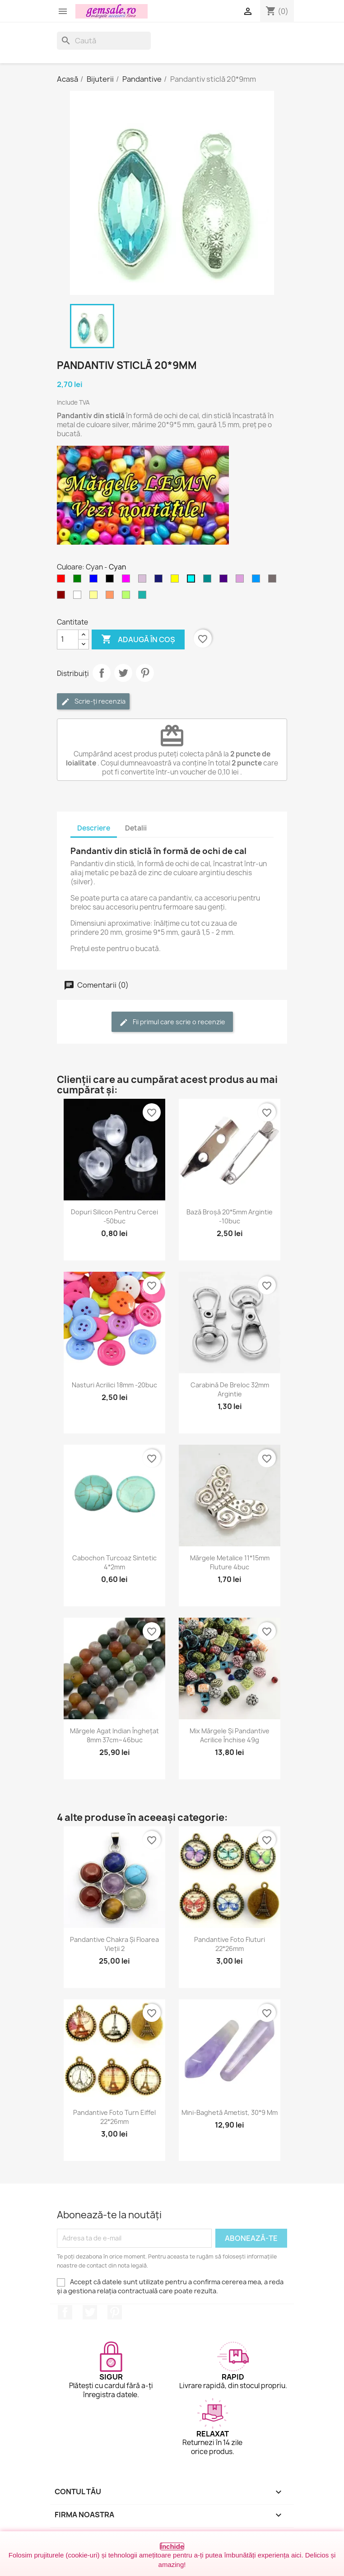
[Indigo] (225, 580)
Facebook (65, 2312)
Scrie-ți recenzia (93, 701)
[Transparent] (79, 597)
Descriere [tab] (93, 828)
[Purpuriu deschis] (241, 580)
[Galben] (176, 580)
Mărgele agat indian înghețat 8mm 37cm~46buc (114, 1735)
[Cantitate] (68, 639)
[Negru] (111, 580)
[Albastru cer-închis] (258, 580)
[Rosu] (63, 580)
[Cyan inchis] (209, 580)
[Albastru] (95, 580)
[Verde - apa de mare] (144, 597)
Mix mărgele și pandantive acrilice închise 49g (230, 1735)
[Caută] (104, 41)
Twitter (90, 2312)
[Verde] (79, 580)
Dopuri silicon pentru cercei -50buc (114, 1216)
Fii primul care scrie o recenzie (172, 1022)
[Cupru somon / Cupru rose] (111, 597)
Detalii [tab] (136, 828)
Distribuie (102, 673)
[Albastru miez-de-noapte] (160, 580)
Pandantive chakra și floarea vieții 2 (114, 1944)
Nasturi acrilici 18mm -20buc (114, 1385)
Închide (172, 2546)
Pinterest (145, 673)
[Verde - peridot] (128, 597)
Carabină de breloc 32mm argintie (230, 1389)
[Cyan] (193, 580)
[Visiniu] (63, 597)
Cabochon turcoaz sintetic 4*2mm (114, 1562)
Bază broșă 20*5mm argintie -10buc (229, 1216)
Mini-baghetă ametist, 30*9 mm (229, 2112)
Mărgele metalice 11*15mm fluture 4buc (230, 1562)
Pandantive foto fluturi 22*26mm (229, 1944)
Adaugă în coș (138, 639)
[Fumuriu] (274, 580)
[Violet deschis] (144, 580)
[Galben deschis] (95, 597)
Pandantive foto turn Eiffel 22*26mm (114, 2117)
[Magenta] (128, 580)
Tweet (123, 673)
